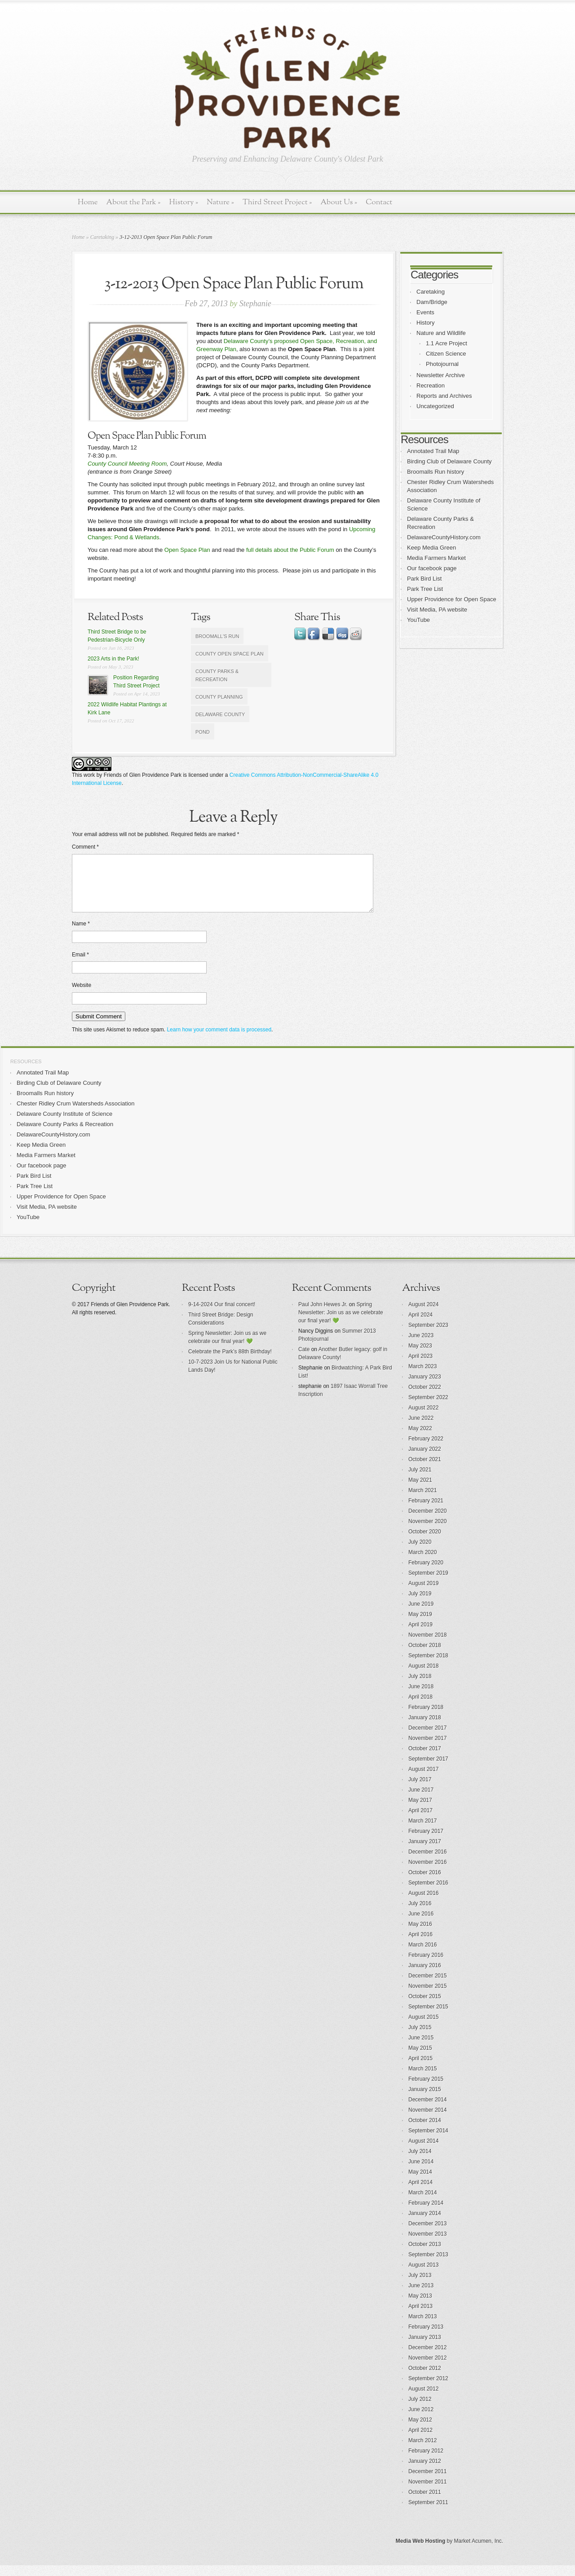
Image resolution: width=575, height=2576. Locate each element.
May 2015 (420, 2059)
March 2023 (422, 1377)
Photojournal (442, 364)
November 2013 (427, 2244)
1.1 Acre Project (446, 343)
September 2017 (428, 1769)
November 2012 (427, 2368)
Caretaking (102, 237)
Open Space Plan (187, 549)
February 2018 (425, 1718)
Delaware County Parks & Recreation (65, 1135)
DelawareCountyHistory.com (444, 537)
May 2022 (420, 1439)
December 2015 (427, 1986)
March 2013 (422, 2327)
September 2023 (428, 1336)
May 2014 (420, 2183)
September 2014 (428, 2141)
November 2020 (427, 1532)
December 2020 (427, 1522)
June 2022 (420, 1429)
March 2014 (422, 2203)
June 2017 (420, 1800)
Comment (85, 847)
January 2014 (424, 2224)
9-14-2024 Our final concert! (221, 1315)
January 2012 (424, 2472)
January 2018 (424, 1728)
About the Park (133, 202)
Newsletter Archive (440, 375)
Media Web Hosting (420, 2552)
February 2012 (425, 2461)
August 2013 (423, 2275)
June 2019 (420, 1615)
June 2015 (420, 2048)
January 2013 (424, 2348)
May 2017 (420, 1811)
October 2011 (424, 2503)
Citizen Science (446, 353)
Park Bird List (424, 578)
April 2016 (420, 1945)
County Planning (219, 697)
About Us (338, 202)
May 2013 (420, 2306)
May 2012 (420, 2430)
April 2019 (420, 1635)
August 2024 (423, 1315)
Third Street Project (277, 202)
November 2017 (427, 1749)
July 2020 (419, 1553)
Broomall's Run (217, 636)
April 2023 (420, 1367)
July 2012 (419, 2410)
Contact (379, 202)
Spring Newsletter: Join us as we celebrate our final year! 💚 (340, 1323)
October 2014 (424, 2131)
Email (80, 965)
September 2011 (428, 2513)
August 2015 (423, 2028)
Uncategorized (435, 406)
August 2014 (423, 2152)
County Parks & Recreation (217, 675)
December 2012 (427, 2358)
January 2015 (424, 2100)
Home (88, 202)
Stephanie (255, 303)
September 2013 (428, 2265)
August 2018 (423, 1676)
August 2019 (423, 1594)
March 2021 (422, 1501)
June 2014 (420, 2172)
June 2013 (420, 2296)
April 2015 (420, 2069)
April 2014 (420, 2193)
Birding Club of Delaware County (449, 461)
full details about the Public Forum (290, 549)
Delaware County (220, 714)
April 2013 (420, 2317)
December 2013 (427, 2234)
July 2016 (419, 1914)
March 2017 (422, 1831)
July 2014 (419, 2162)
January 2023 (424, 1387)
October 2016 (424, 1883)
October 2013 (424, 2255)
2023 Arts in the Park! (113, 659)
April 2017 (420, 1821)
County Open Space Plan (229, 653)
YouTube (418, 619)
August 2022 (423, 1418)
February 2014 (425, 2214)
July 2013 (419, 2286)
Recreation (430, 385)
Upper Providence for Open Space (451, 599)
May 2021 (420, 1491)
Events (425, 312)
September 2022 (428, 1408)
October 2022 (424, 1398)
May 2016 (420, 1935)
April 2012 (420, 2441)
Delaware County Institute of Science (64, 1124)
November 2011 (427, 2492)
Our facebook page (432, 568)
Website (81, 996)
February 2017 (425, 1842)
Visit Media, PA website (437, 609)
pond (202, 732)
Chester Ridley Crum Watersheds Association (76, 1114)
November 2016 (427, 1873)
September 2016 (428, 1893)
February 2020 (425, 1573)
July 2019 (419, 1604)
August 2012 (423, 2399)
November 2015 (427, 1997)
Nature (220, 202)
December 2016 (427, 1862)
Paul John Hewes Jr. (322, 1315)
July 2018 (419, 1687)
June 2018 (420, 1697)
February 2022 (425, 1449)
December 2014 (427, 2110)
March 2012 (422, 2451)
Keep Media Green (431, 547)
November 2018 (427, 1645)
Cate (304, 1360)
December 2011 (427, 2482)
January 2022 (424, 1460)
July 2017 (419, 1790)
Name (81, 934)
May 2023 (420, 1356)
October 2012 (424, 2379)
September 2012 (428, 2389)
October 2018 (424, 1656)
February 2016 (425, 1966)
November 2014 (427, 2121)
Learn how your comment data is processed (219, 1040)
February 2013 (425, 2337)
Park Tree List (425, 589)
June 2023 (420, 1346)
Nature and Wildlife (441, 333)
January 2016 (424, 1976)
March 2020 (422, 1563)
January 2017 (424, 1852)
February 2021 (425, 1511)
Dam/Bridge (431, 302)
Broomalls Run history (435, 471)
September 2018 (428, 1666)
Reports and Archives (444, 395)
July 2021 (419, 1480)
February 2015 (425, 2090)
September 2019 (428, 1584)
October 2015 (424, 2007)
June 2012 (420, 2420)
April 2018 (420, 1707)
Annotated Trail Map (433, 451)
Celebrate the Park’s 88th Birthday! (230, 1362)
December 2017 (427, 1738)
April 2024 (420, 1325)
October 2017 (424, 1759)
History (183, 202)
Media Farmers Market (436, 558)
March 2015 (422, 2079)
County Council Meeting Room (127, 463)
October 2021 (424, 1470)
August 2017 (423, 1780)
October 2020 (424, 1542)
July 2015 (419, 2038)
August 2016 (423, 1904)
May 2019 (420, 1625)
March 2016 (422, 1955)
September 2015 (428, 2017)
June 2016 (420, 1924)
